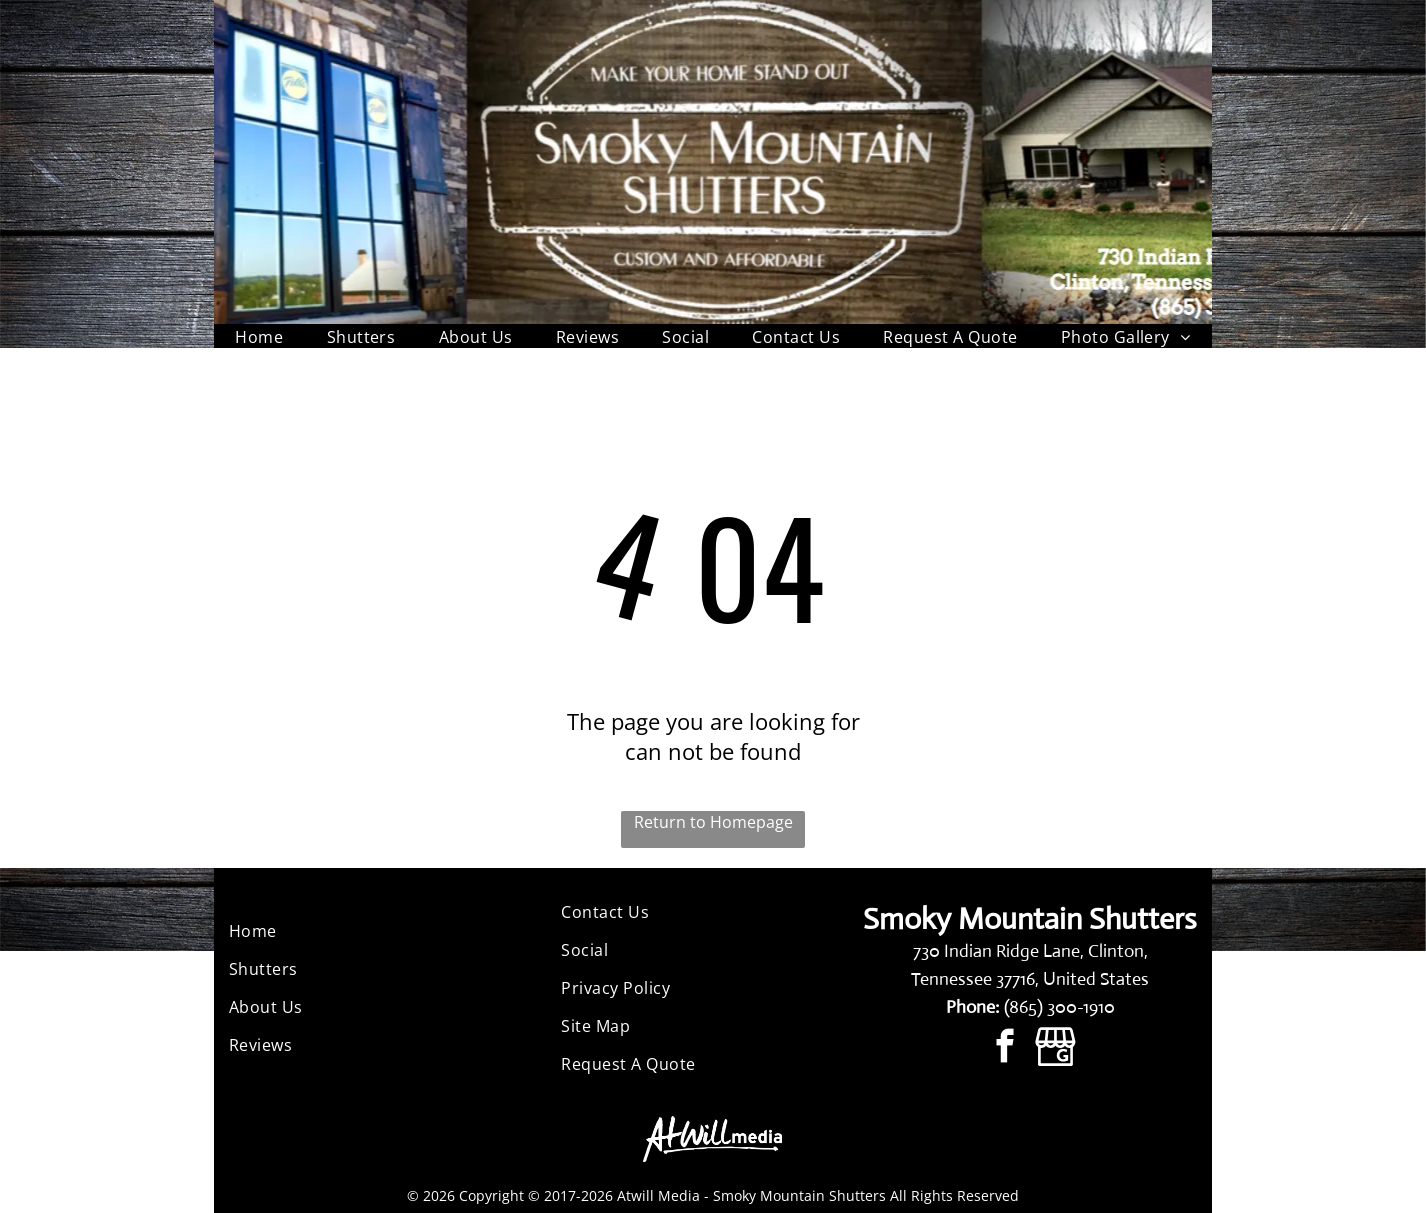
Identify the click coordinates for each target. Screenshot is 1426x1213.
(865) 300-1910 (1059, 1007)
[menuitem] (259, 337)
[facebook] (1004, 1049)
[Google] (1055, 1049)
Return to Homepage (713, 822)
